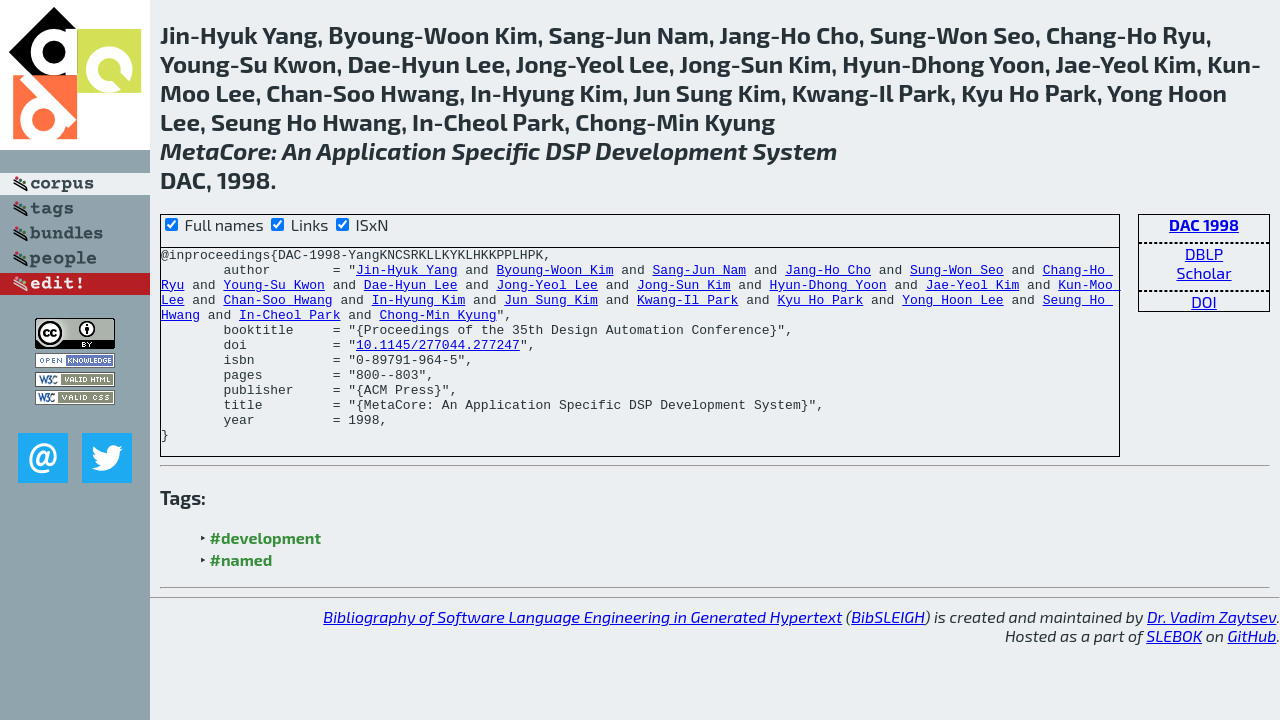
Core (245, 150)
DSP (568, 150)
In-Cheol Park (289, 329)
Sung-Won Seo (957, 275)
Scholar (1203, 272)
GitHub (1252, 674)
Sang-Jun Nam (699, 275)
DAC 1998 (1204, 224)
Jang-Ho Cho (828, 275)
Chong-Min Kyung (437, 329)
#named (241, 598)
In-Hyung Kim (419, 311)
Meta (189, 150)
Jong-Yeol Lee (546, 293)
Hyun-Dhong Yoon (828, 293)
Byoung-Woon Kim (554, 275)
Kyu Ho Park (820, 311)
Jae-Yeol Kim (973, 293)
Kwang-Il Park (687, 311)
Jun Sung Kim (551, 311)
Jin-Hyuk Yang (406, 275)
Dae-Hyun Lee (411, 293)
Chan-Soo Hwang (277, 311)
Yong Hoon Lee (952, 311)
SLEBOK (1174, 674)
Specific (496, 150)
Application (382, 150)
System (794, 150)
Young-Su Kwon (273, 293)
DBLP (1204, 253)
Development (671, 150)
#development (265, 576)
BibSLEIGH (887, 655)
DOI (1204, 301)
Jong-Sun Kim (684, 293)
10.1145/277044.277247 (438, 365)
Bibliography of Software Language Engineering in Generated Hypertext (582, 655)
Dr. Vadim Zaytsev (1211, 655)
